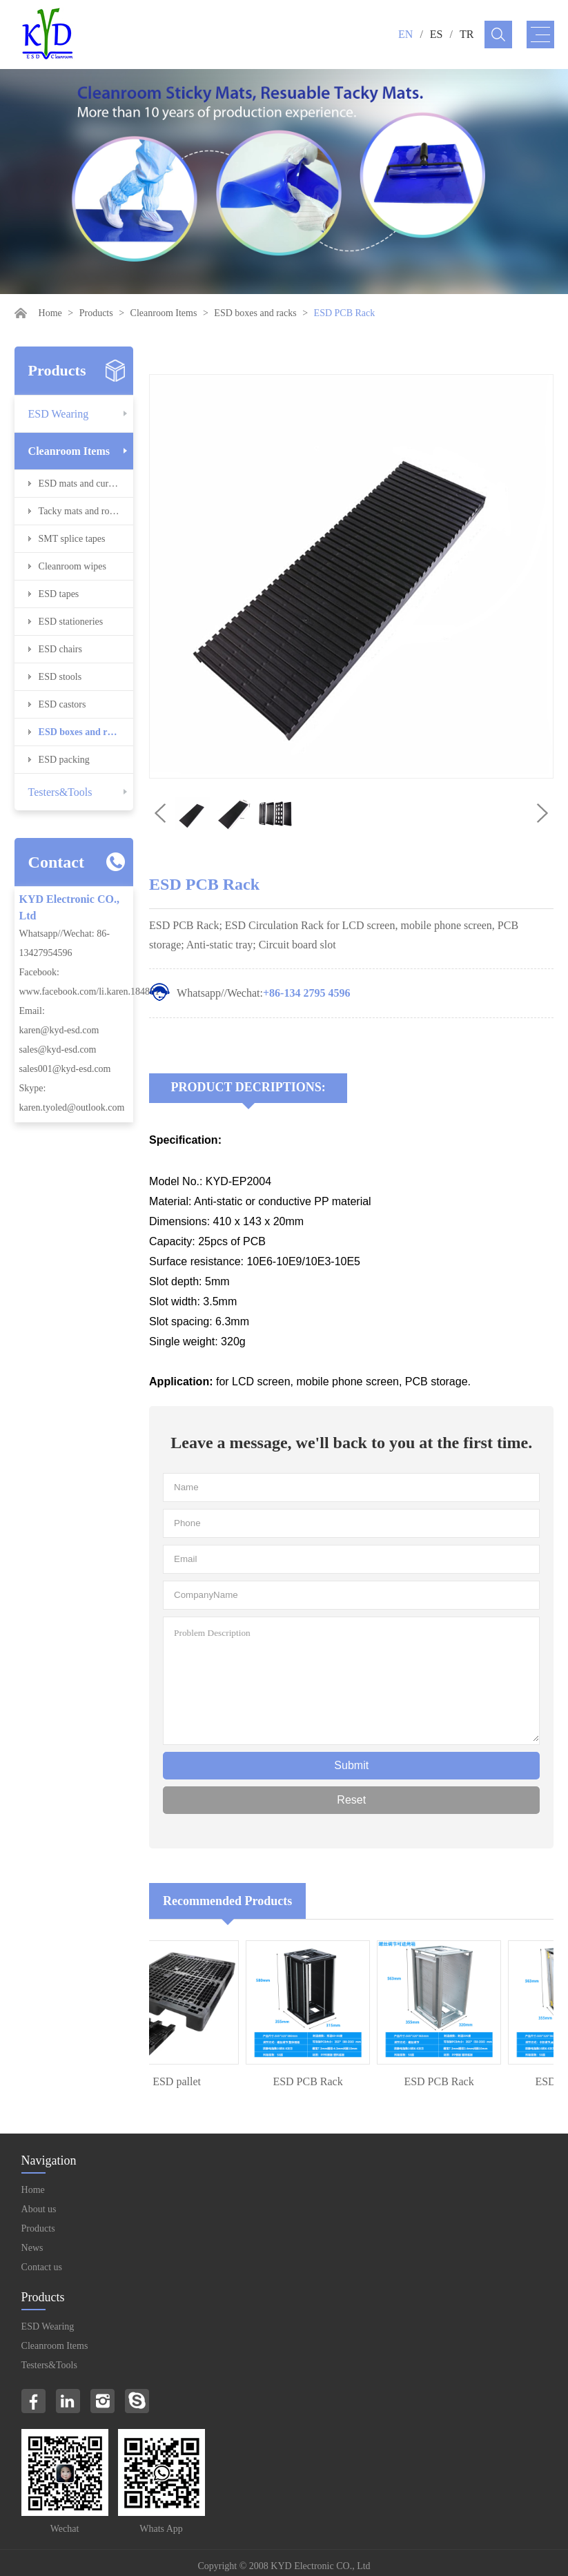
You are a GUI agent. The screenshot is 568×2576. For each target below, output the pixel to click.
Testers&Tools (60, 792)
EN (405, 34)
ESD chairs (60, 649)
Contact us (42, 2267)
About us (39, 2209)
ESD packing (64, 759)
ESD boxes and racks (255, 313)
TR (466, 34)
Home (50, 313)
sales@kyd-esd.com (57, 1049)
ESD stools (60, 677)
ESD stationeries (71, 621)
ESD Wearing (58, 414)
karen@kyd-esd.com (59, 1030)
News (32, 2248)
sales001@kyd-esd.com (64, 1069)
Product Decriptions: (248, 1087)
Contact (56, 862)
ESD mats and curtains (83, 483)
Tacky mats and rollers (82, 511)
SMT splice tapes (72, 539)
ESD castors (62, 704)
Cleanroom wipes (72, 566)
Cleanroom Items (163, 313)
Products (96, 313)
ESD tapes (59, 594)
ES (436, 34)
